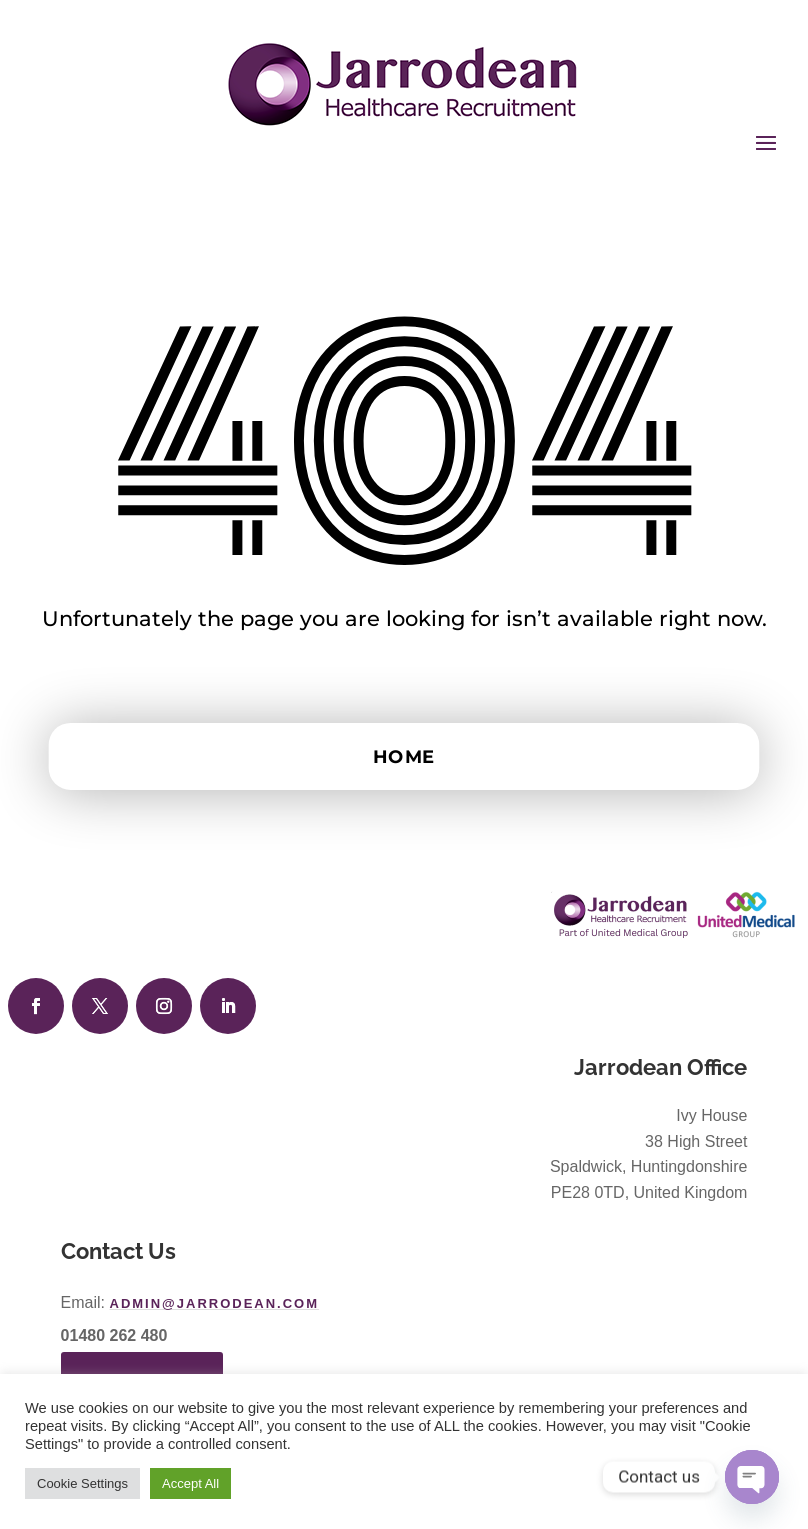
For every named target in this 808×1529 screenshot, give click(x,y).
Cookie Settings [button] (82, 1483)
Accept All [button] (190, 1483)
